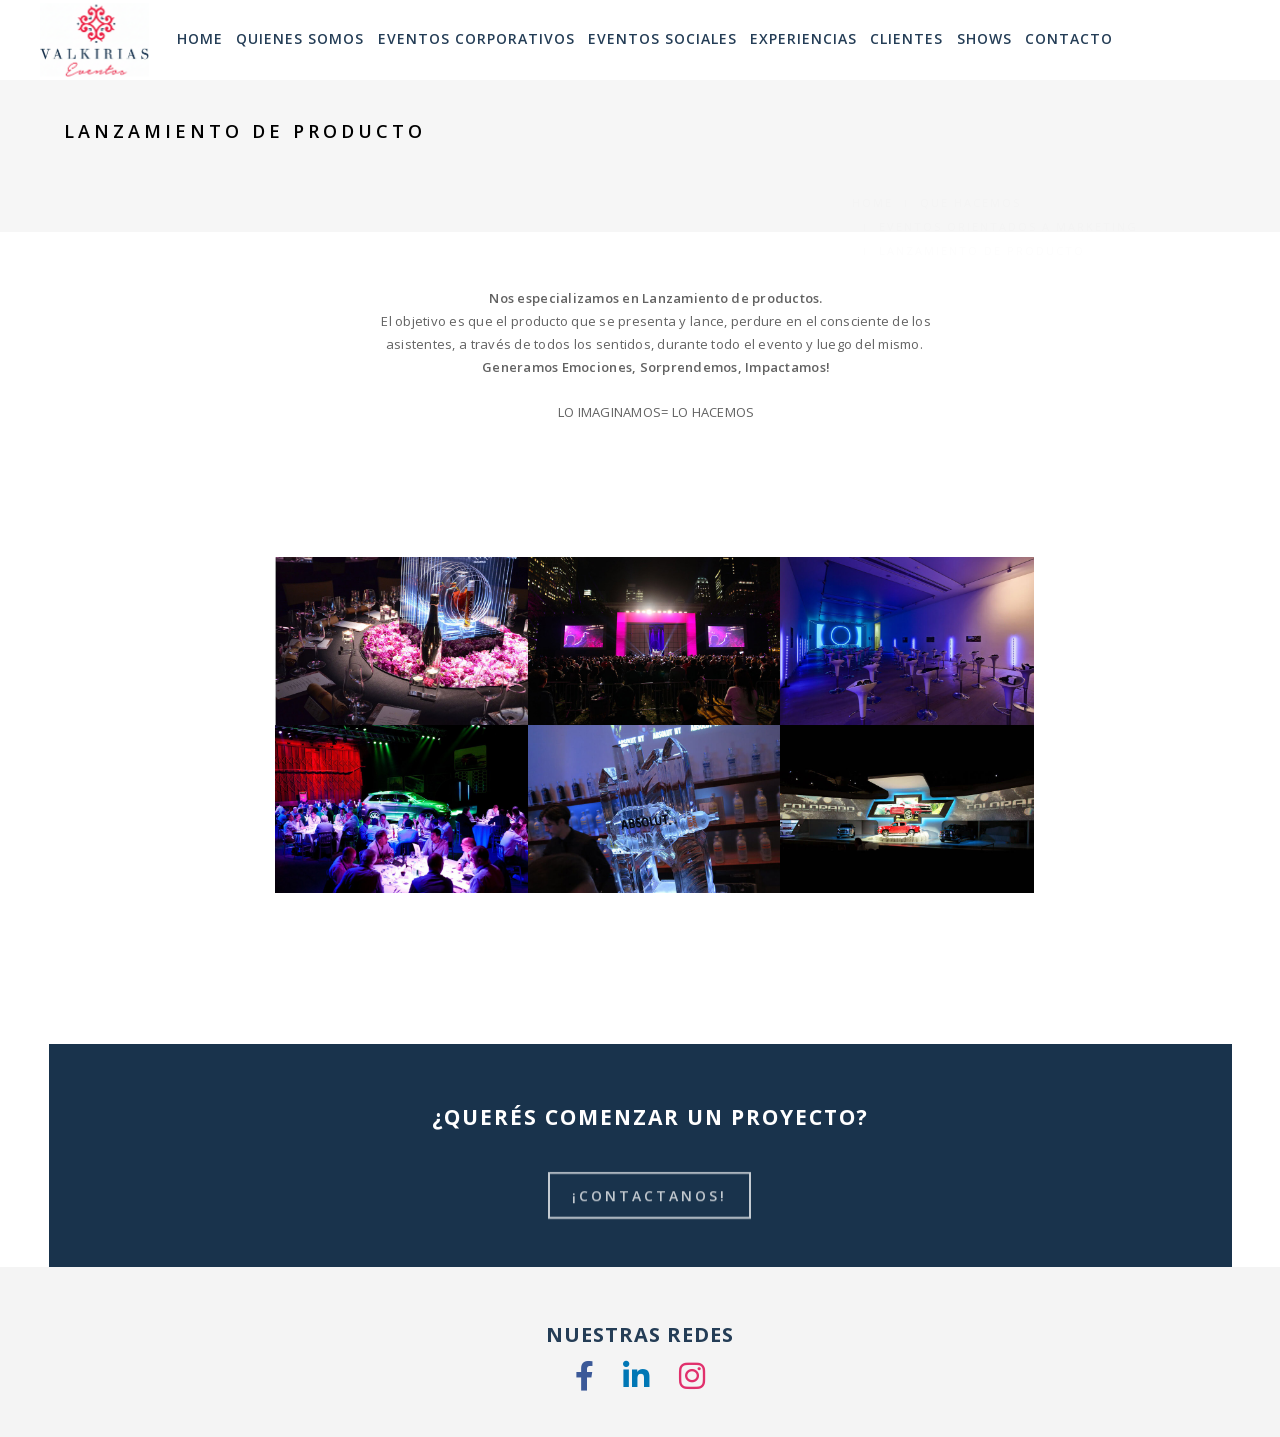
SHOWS (984, 38)
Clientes (906, 38)
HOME (200, 38)
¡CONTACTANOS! (650, 1206)
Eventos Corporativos (476, 38)
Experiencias (803, 38)
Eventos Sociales (662, 38)
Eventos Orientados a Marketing (1008, 155)
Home (872, 131)
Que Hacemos (970, 131)
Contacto (1069, 38)
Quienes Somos (300, 38)
